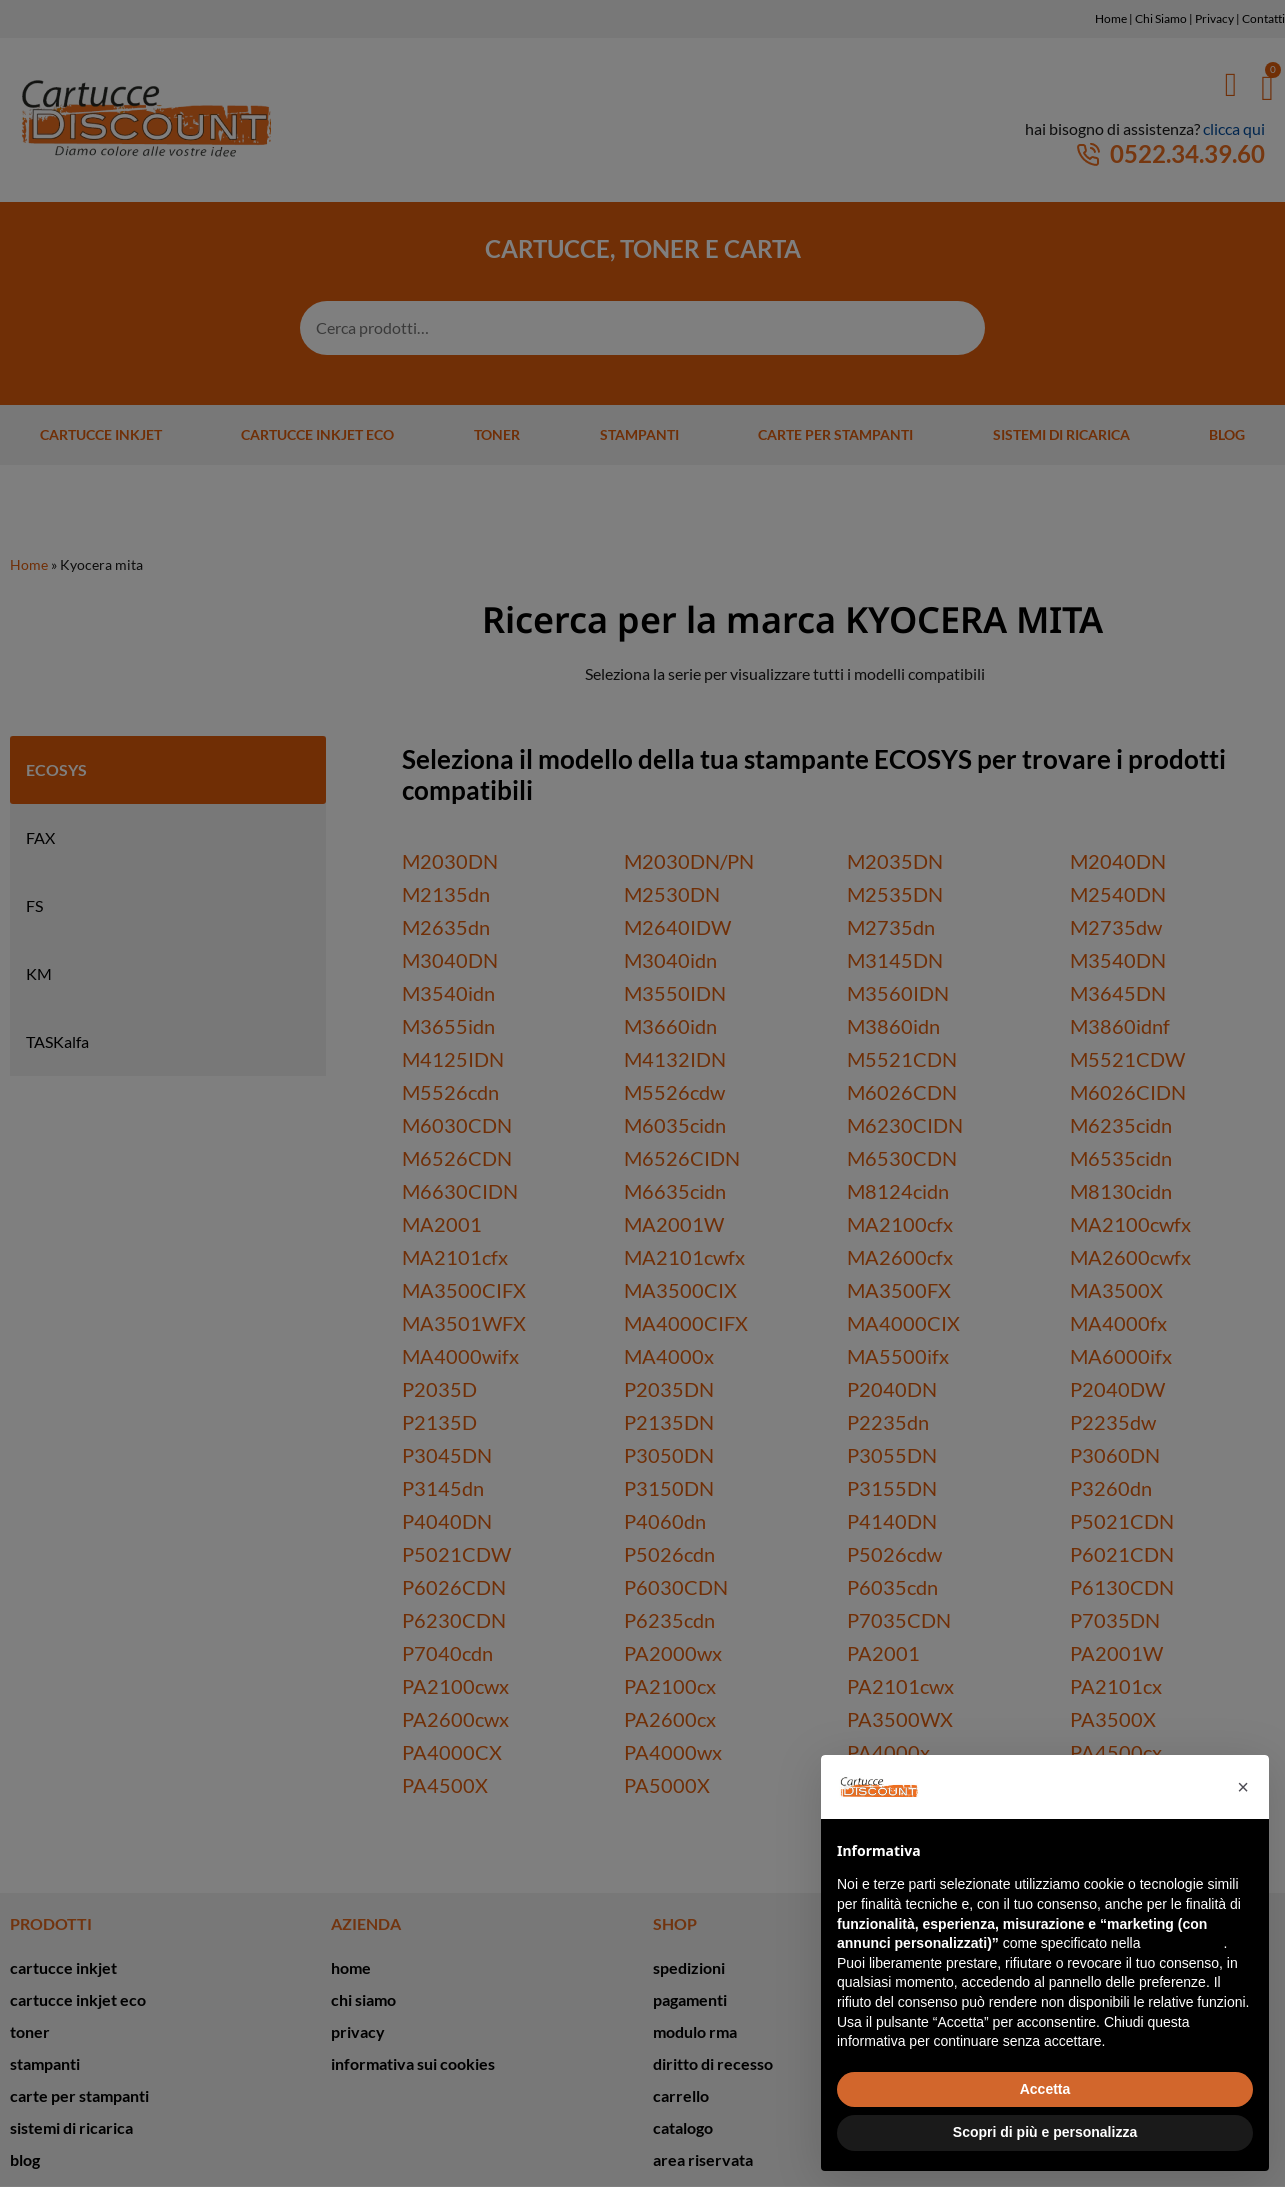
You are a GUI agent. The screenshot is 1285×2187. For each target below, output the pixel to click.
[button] (1243, 1787)
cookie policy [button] (1183, 1943)
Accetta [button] (1045, 2089)
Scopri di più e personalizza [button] (1045, 2132)
